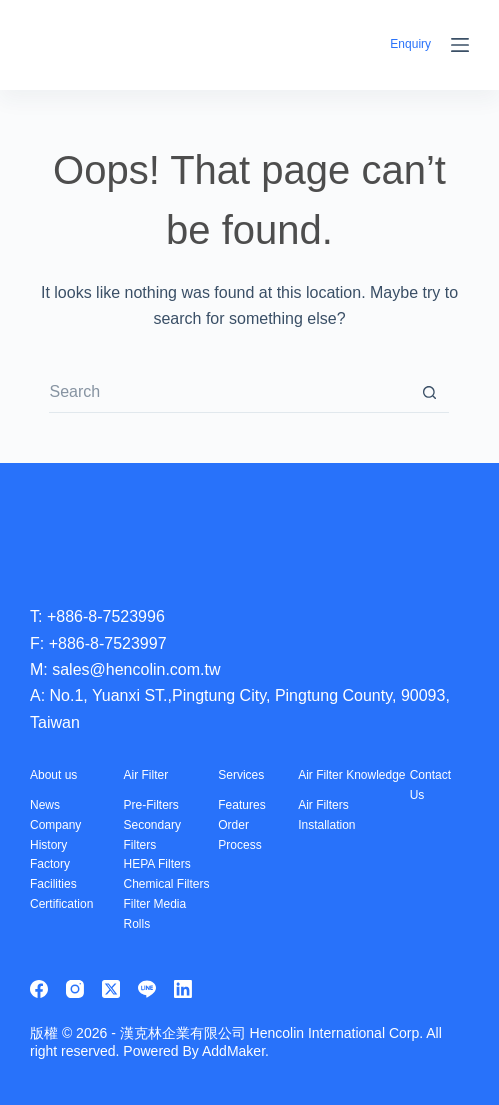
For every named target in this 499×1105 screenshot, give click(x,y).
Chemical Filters (167, 884)
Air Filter (146, 775)
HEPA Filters (157, 864)
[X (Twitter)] (111, 989)
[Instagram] (75, 989)
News (45, 805)
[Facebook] (39, 989)
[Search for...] (229, 393)
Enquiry (410, 44)
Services (241, 775)
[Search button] (429, 393)
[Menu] (460, 45)
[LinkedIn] (183, 989)
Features (241, 805)
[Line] (147, 989)
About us (53, 775)
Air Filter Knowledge (351, 775)
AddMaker (233, 1051)
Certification (61, 904)
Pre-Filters (151, 805)
